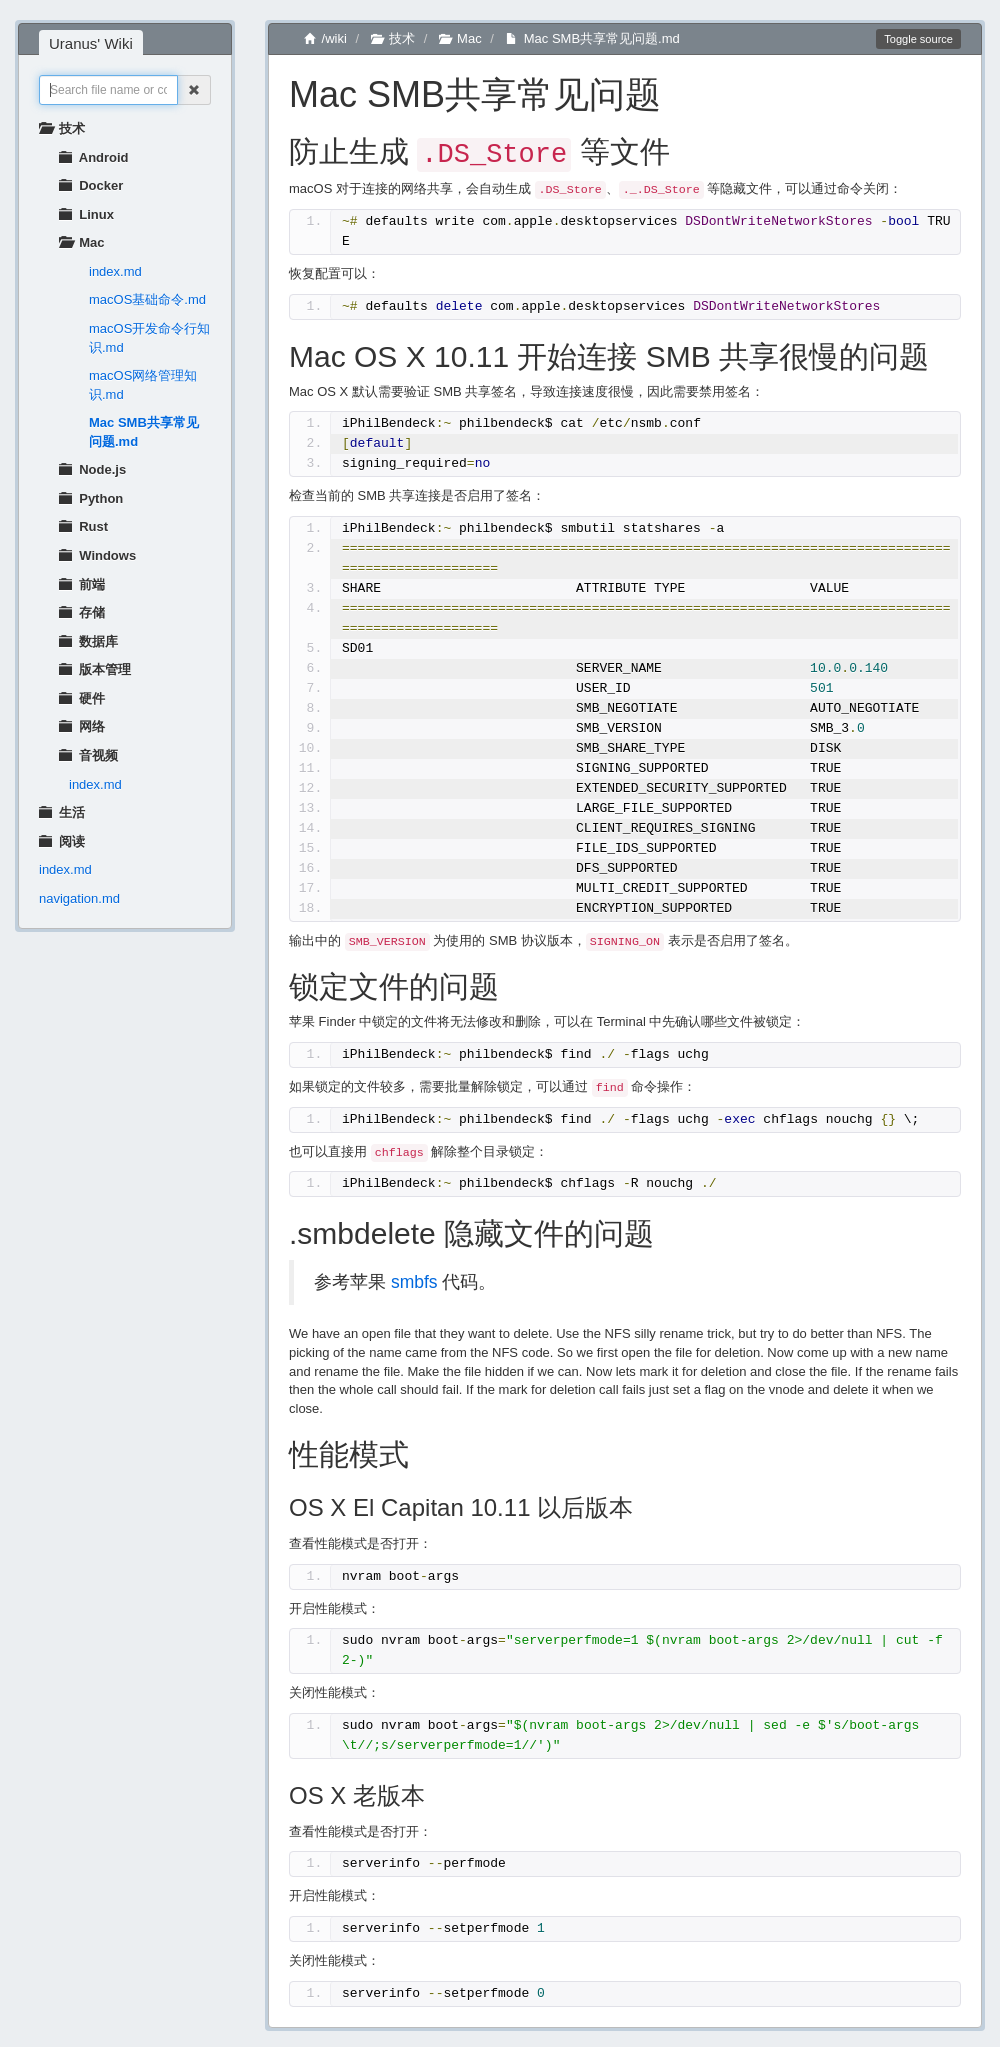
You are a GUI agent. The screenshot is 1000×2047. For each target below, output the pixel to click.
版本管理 (95, 669)
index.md (115, 271)
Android (94, 157)
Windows (97, 555)
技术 (62, 128)
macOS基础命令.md (147, 299)
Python (91, 498)
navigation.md (79, 898)
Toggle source (918, 39)
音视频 (88, 755)
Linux (86, 214)
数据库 (88, 641)
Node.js (92, 469)
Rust (83, 526)
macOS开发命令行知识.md (149, 338)
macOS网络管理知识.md (143, 385)
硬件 (82, 698)
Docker (91, 185)
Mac (82, 242)
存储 (82, 612)
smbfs (414, 1279)
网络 (82, 726)
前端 (82, 584)
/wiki (325, 38)
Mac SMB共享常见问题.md (144, 432)
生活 (62, 812)
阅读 (62, 841)
